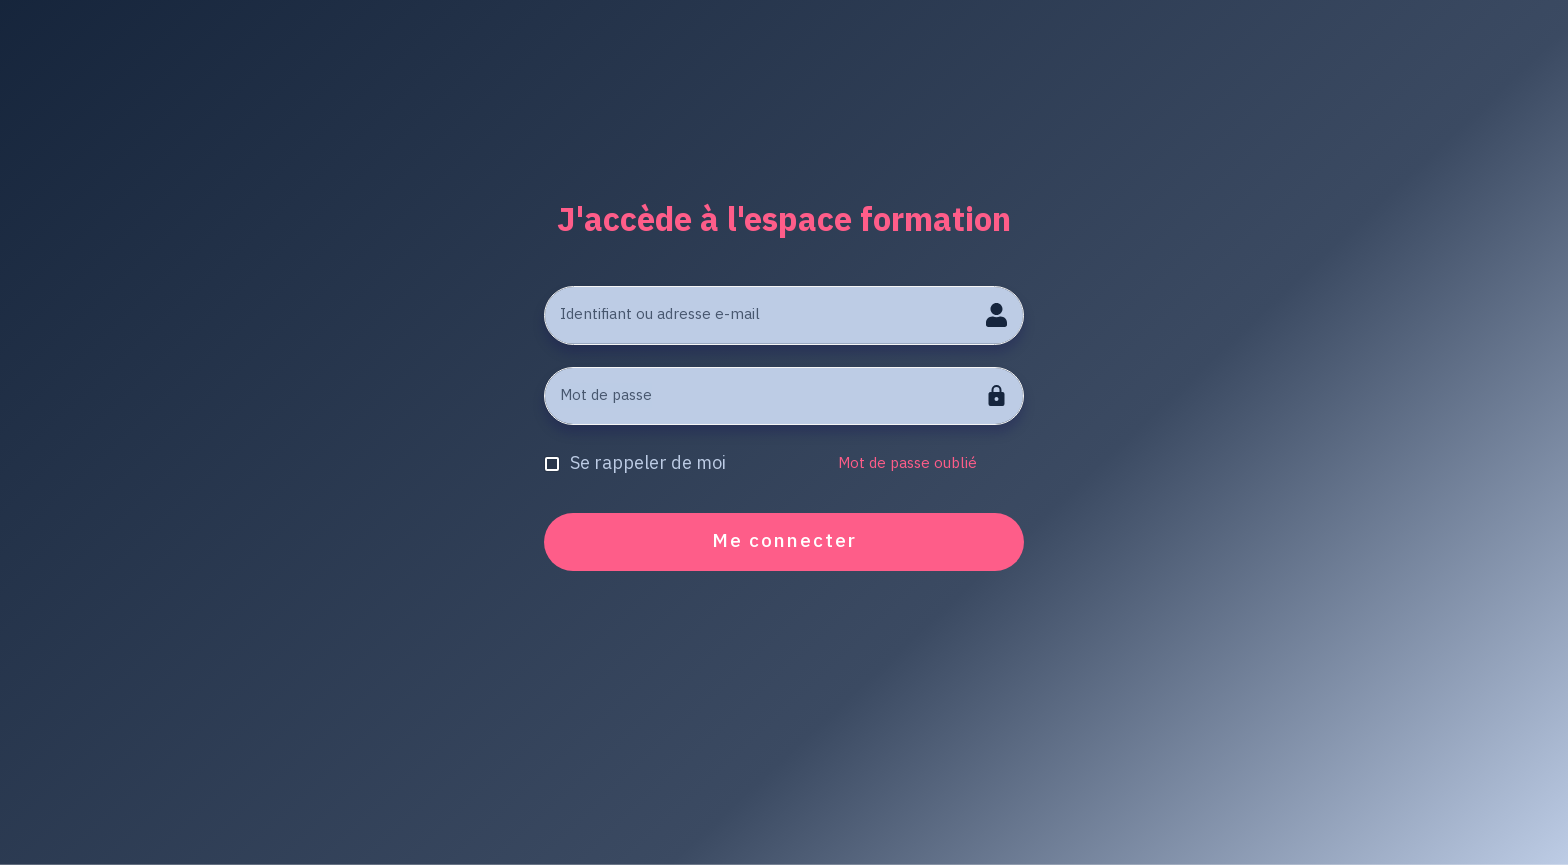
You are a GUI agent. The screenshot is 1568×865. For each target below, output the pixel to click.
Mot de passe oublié (907, 463)
